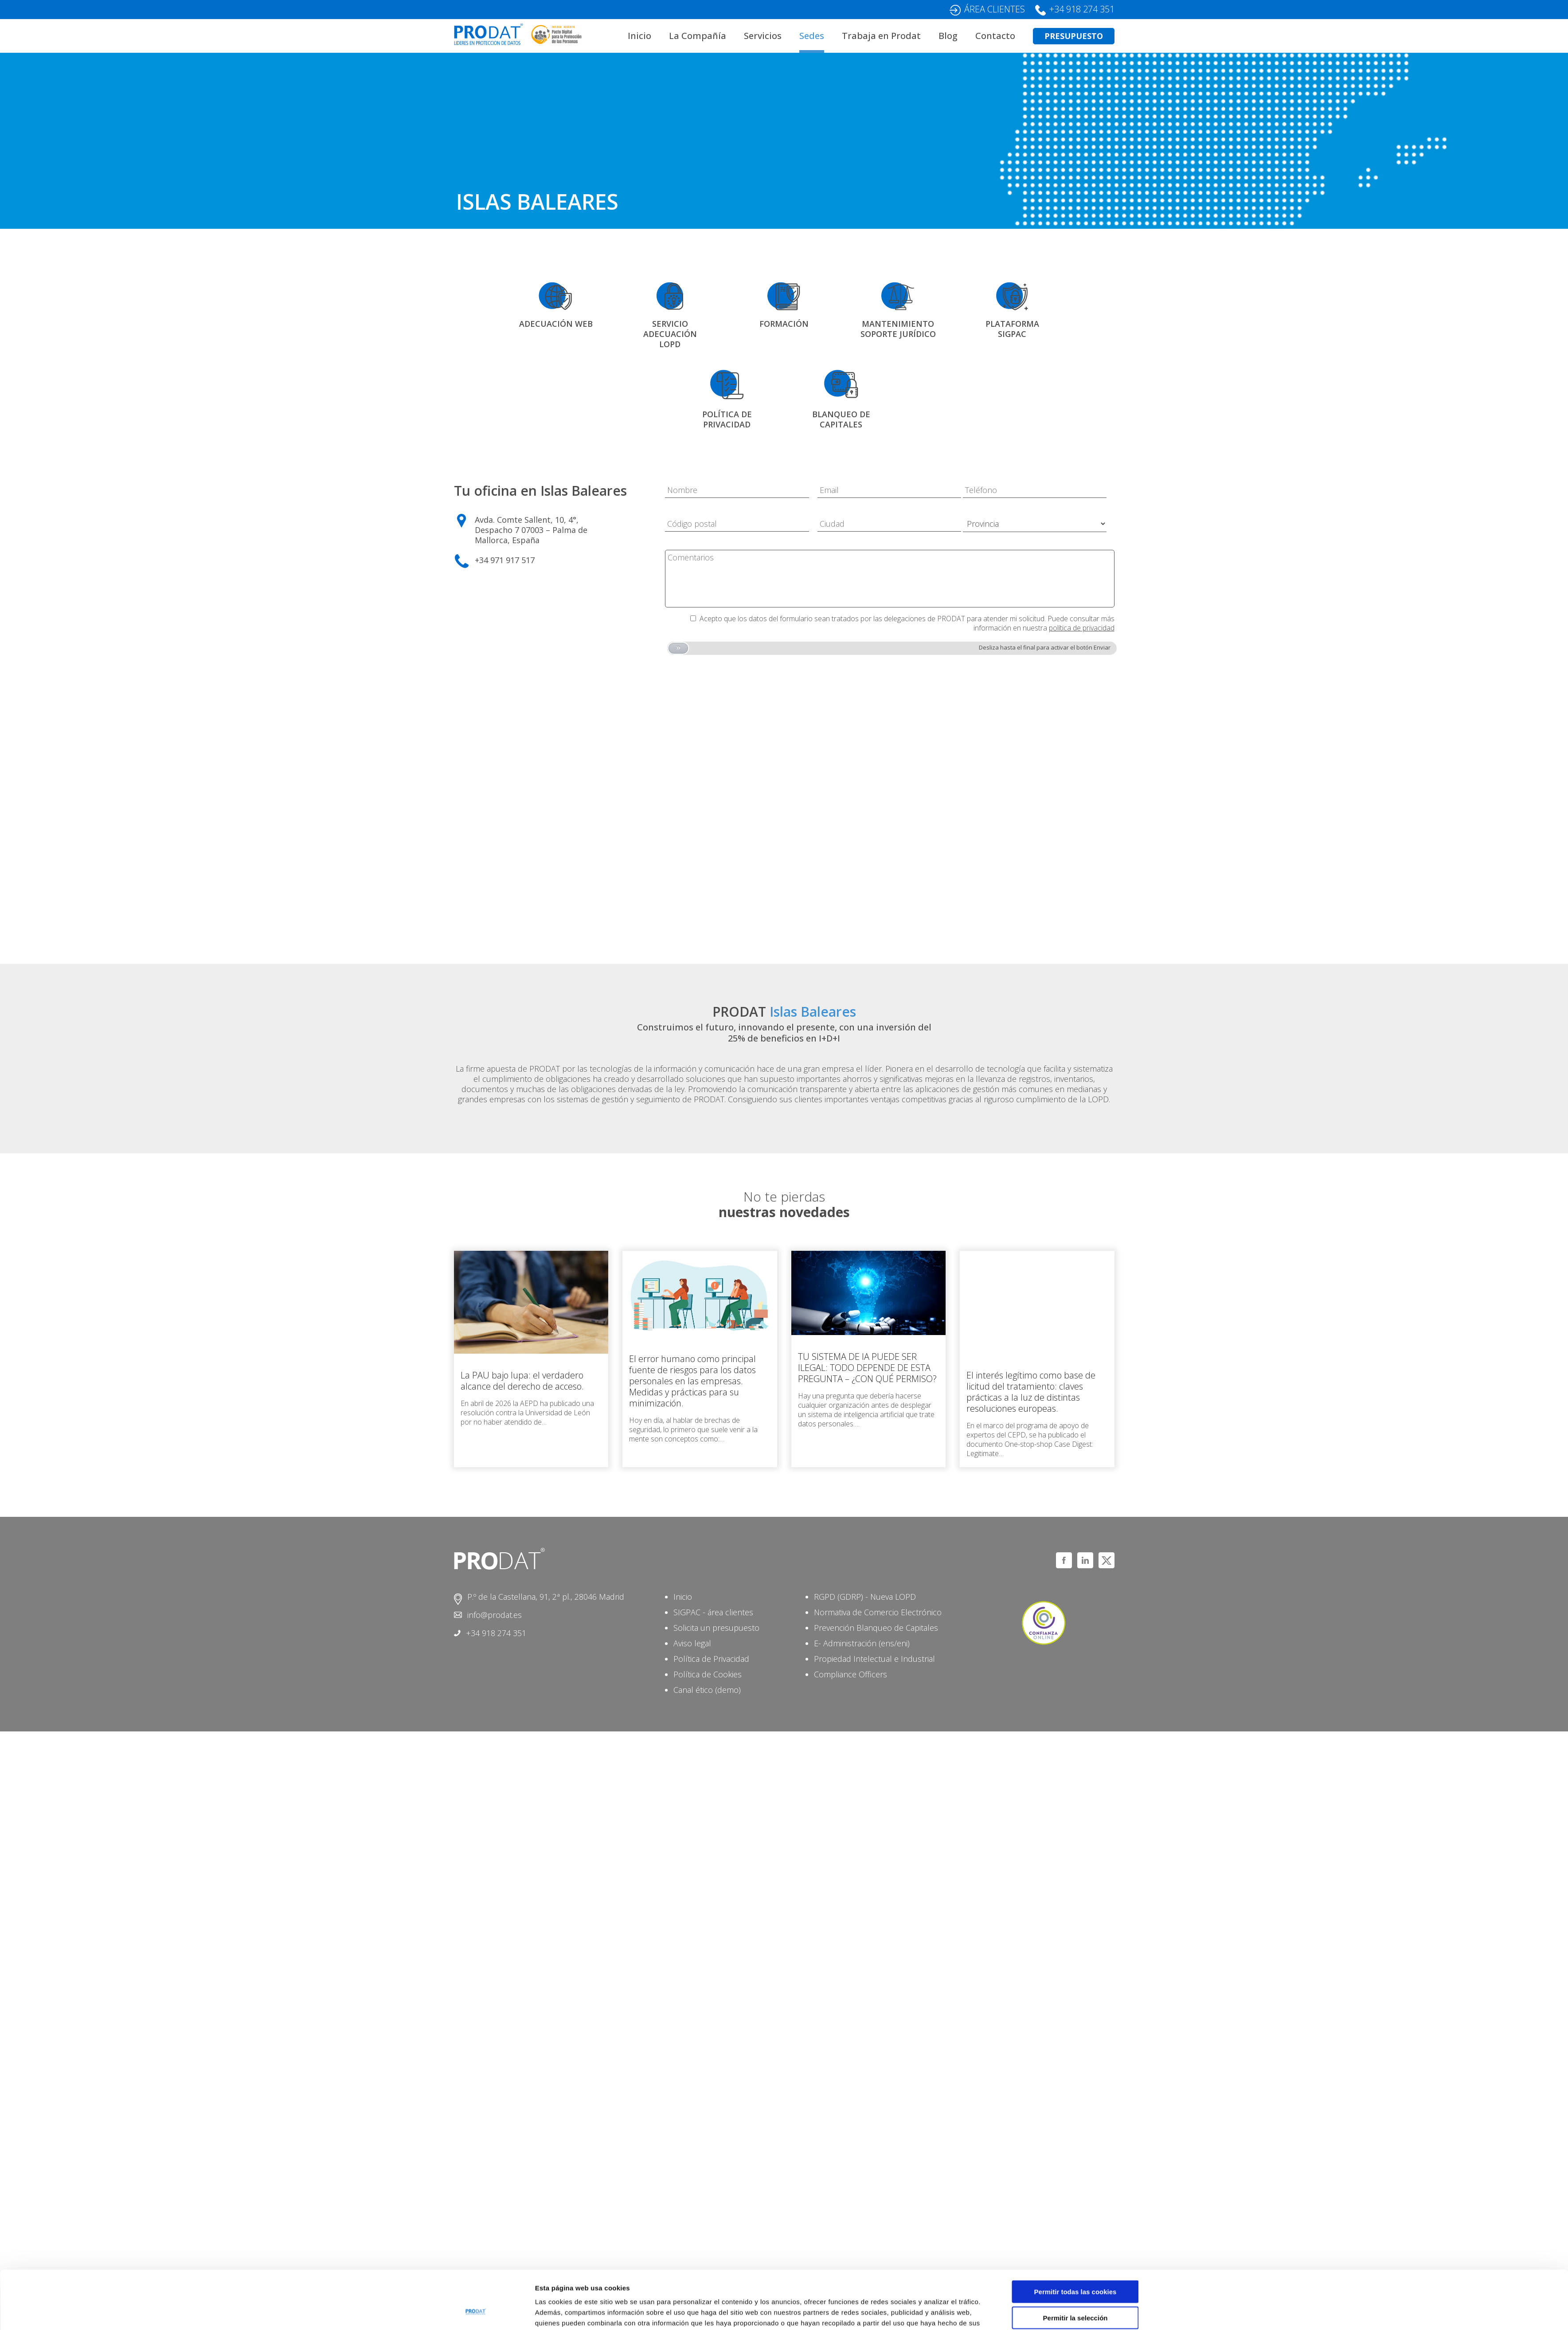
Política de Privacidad (711, 1658)
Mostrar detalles (895, 2312)
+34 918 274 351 (1081, 9)
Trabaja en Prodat (881, 36)
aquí (661, 2283)
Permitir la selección (1075, 2267)
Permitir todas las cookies (1075, 2241)
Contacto (995, 36)
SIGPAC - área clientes (713, 1612)
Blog (948, 36)
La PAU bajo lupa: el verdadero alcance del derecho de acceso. (522, 1380)
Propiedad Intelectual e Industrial (874, 1658)
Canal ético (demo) (707, 1689)
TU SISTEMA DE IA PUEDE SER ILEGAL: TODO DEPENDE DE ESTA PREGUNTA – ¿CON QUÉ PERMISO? (867, 1368)
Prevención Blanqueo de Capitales (876, 1627)
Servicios (763, 36)
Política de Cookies (707, 1674)
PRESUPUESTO (1073, 36)
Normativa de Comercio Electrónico (878, 1612)
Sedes (811, 36)
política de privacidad (1081, 628)
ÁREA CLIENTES (994, 9)
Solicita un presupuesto (716, 1627)
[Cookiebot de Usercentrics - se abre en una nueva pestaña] (476, 2312)
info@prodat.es (494, 1614)
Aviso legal (692, 1643)
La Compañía (697, 36)
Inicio (639, 36)
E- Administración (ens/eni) (862, 1643)
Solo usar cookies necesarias (1075, 2293)
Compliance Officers (850, 1674)
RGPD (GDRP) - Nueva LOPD (865, 1596)
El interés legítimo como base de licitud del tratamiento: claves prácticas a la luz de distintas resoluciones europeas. (1030, 1391)
